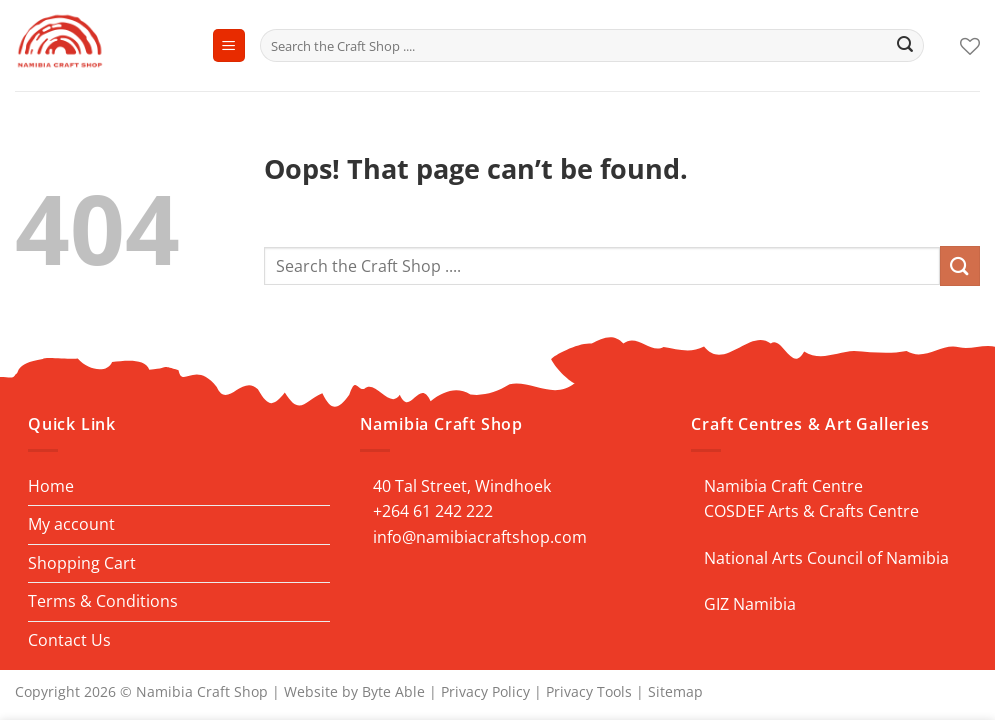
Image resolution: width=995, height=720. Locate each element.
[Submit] (905, 46)
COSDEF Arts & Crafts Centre (811, 511)
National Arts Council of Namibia (826, 558)
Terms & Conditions (103, 601)
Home (51, 486)
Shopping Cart (82, 563)
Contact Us (69, 640)
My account (71, 524)
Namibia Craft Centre (783, 486)
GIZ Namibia (750, 604)
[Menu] (229, 45)
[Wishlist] (970, 46)
